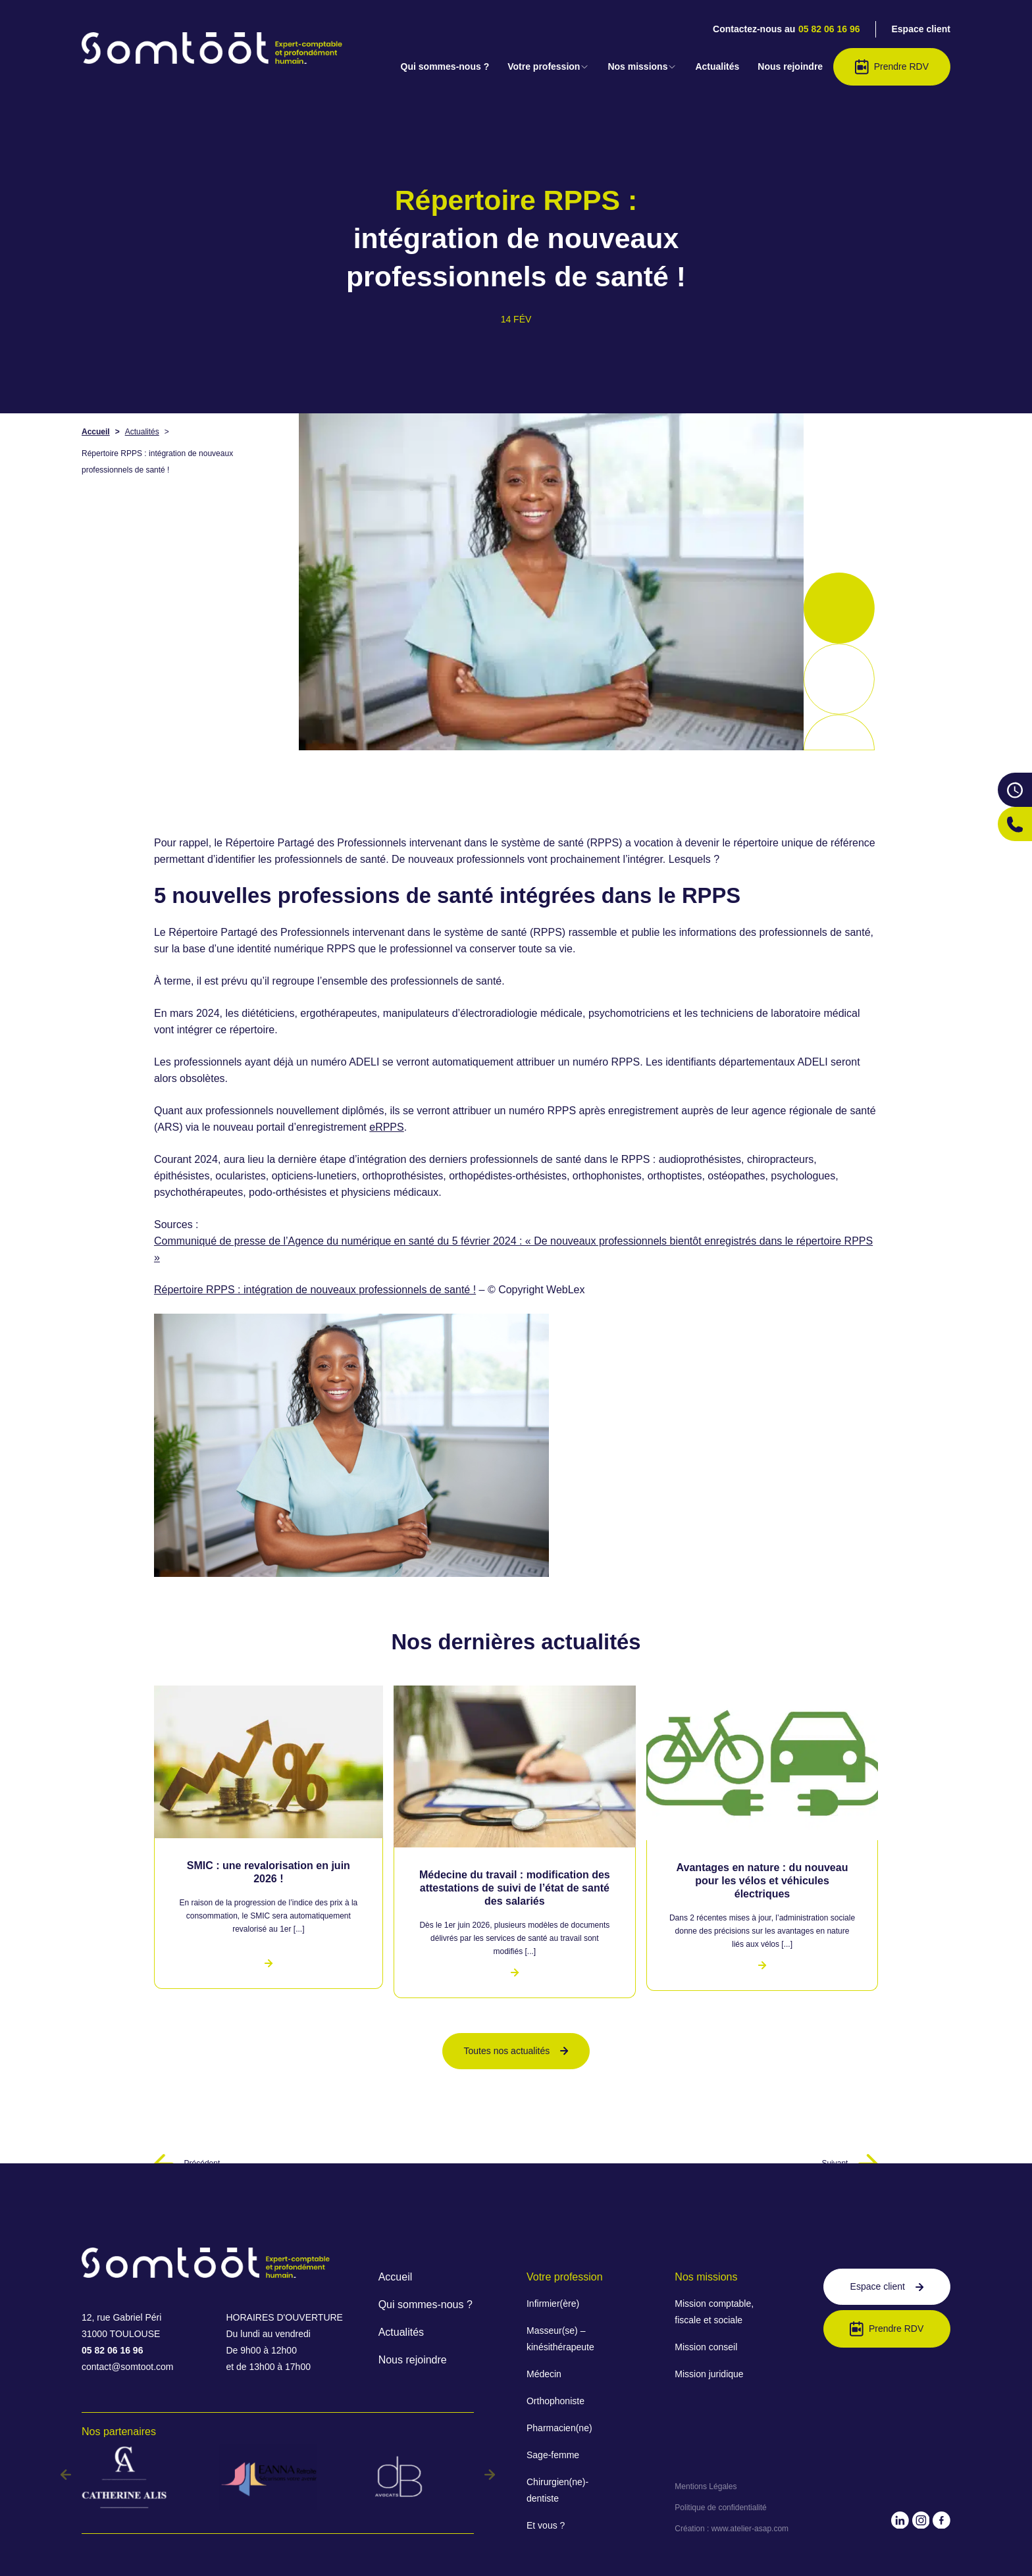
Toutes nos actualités (516, 2051)
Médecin (544, 2374)
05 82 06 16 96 (829, 29)
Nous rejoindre (790, 66)
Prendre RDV (892, 66)
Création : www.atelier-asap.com (731, 2528)
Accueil (96, 431)
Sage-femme (553, 2455)
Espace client (921, 29)
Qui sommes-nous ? (445, 66)
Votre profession (548, 66)
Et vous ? (546, 2525)
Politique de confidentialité (720, 2507)
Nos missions (642, 66)
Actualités (717, 66)
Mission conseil (706, 2347)
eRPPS (386, 1127)
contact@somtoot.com (128, 2366)
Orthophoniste (555, 2401)
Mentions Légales (705, 2486)
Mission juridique (709, 2374)
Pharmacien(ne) (559, 2428)
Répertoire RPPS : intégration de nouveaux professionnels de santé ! (315, 1289)
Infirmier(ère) (553, 2303)
